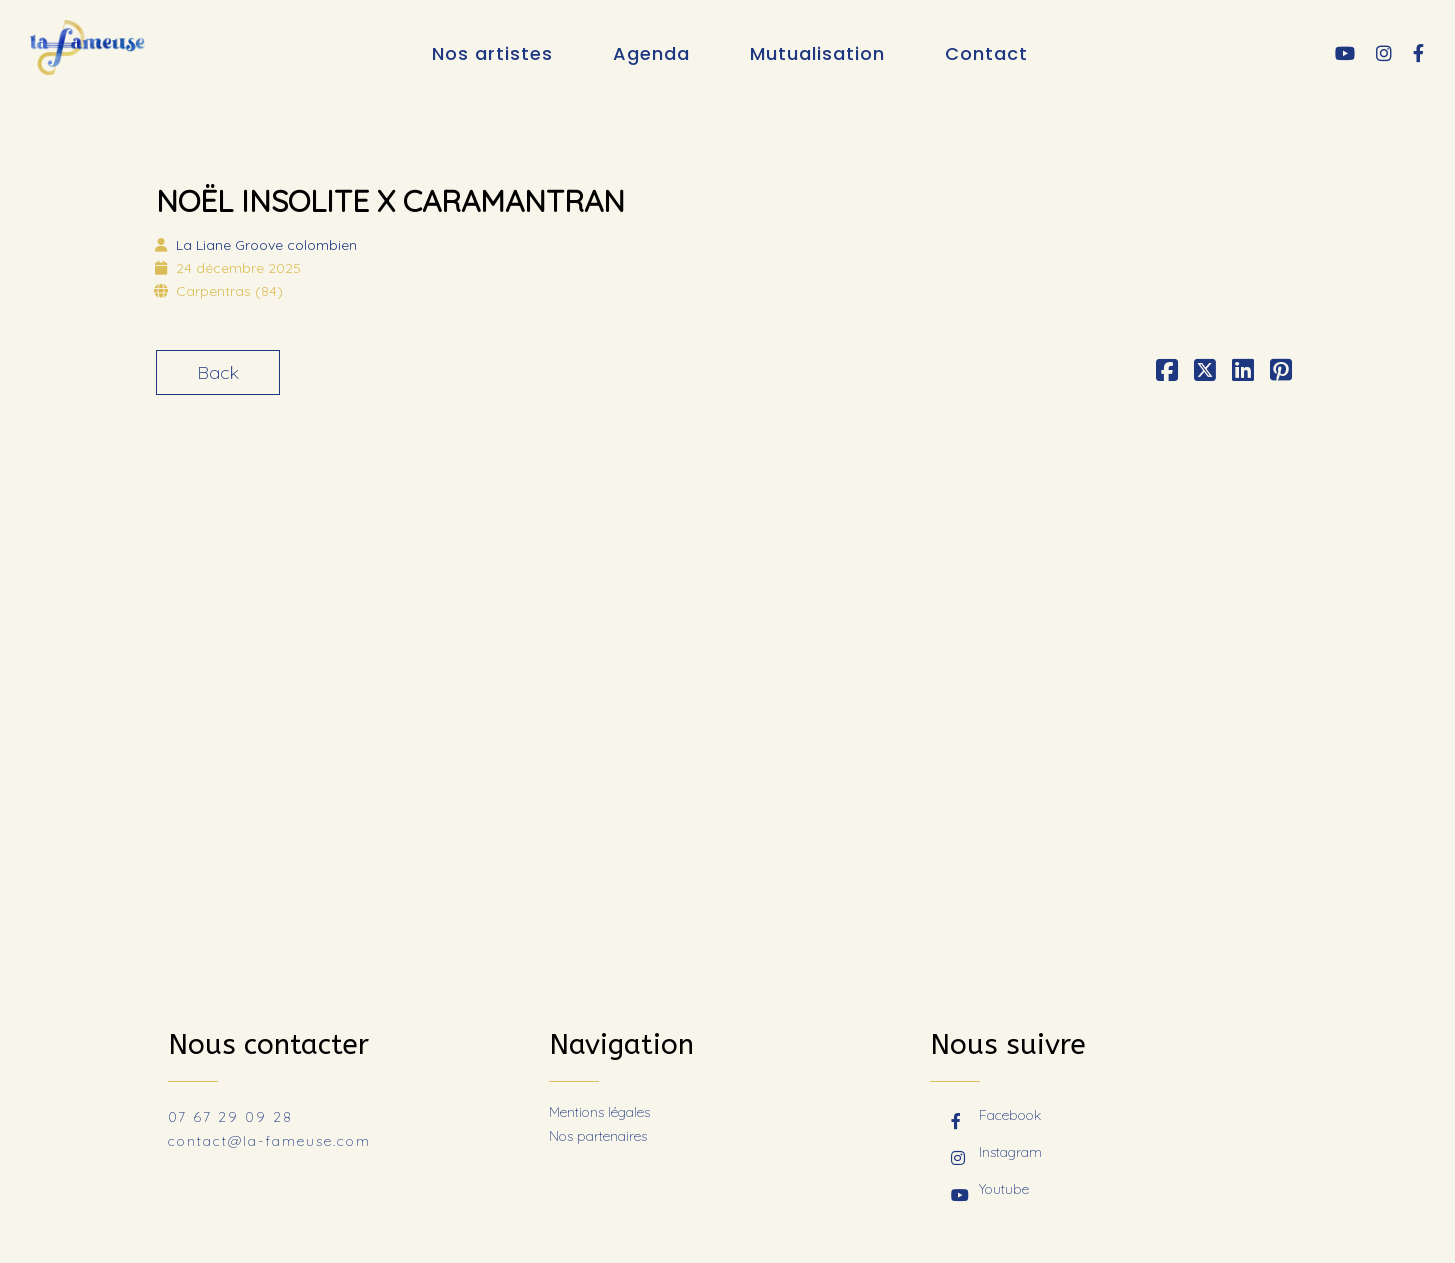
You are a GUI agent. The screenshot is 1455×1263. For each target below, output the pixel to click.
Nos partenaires (598, 1136)
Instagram (996, 1154)
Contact (986, 53)
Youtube (990, 1191)
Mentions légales (599, 1112)
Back (218, 372)
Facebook (996, 1117)
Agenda (651, 53)
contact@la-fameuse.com (269, 1141)
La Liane (266, 245)
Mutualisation (817, 53)
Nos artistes (492, 53)
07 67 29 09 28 (230, 1117)
